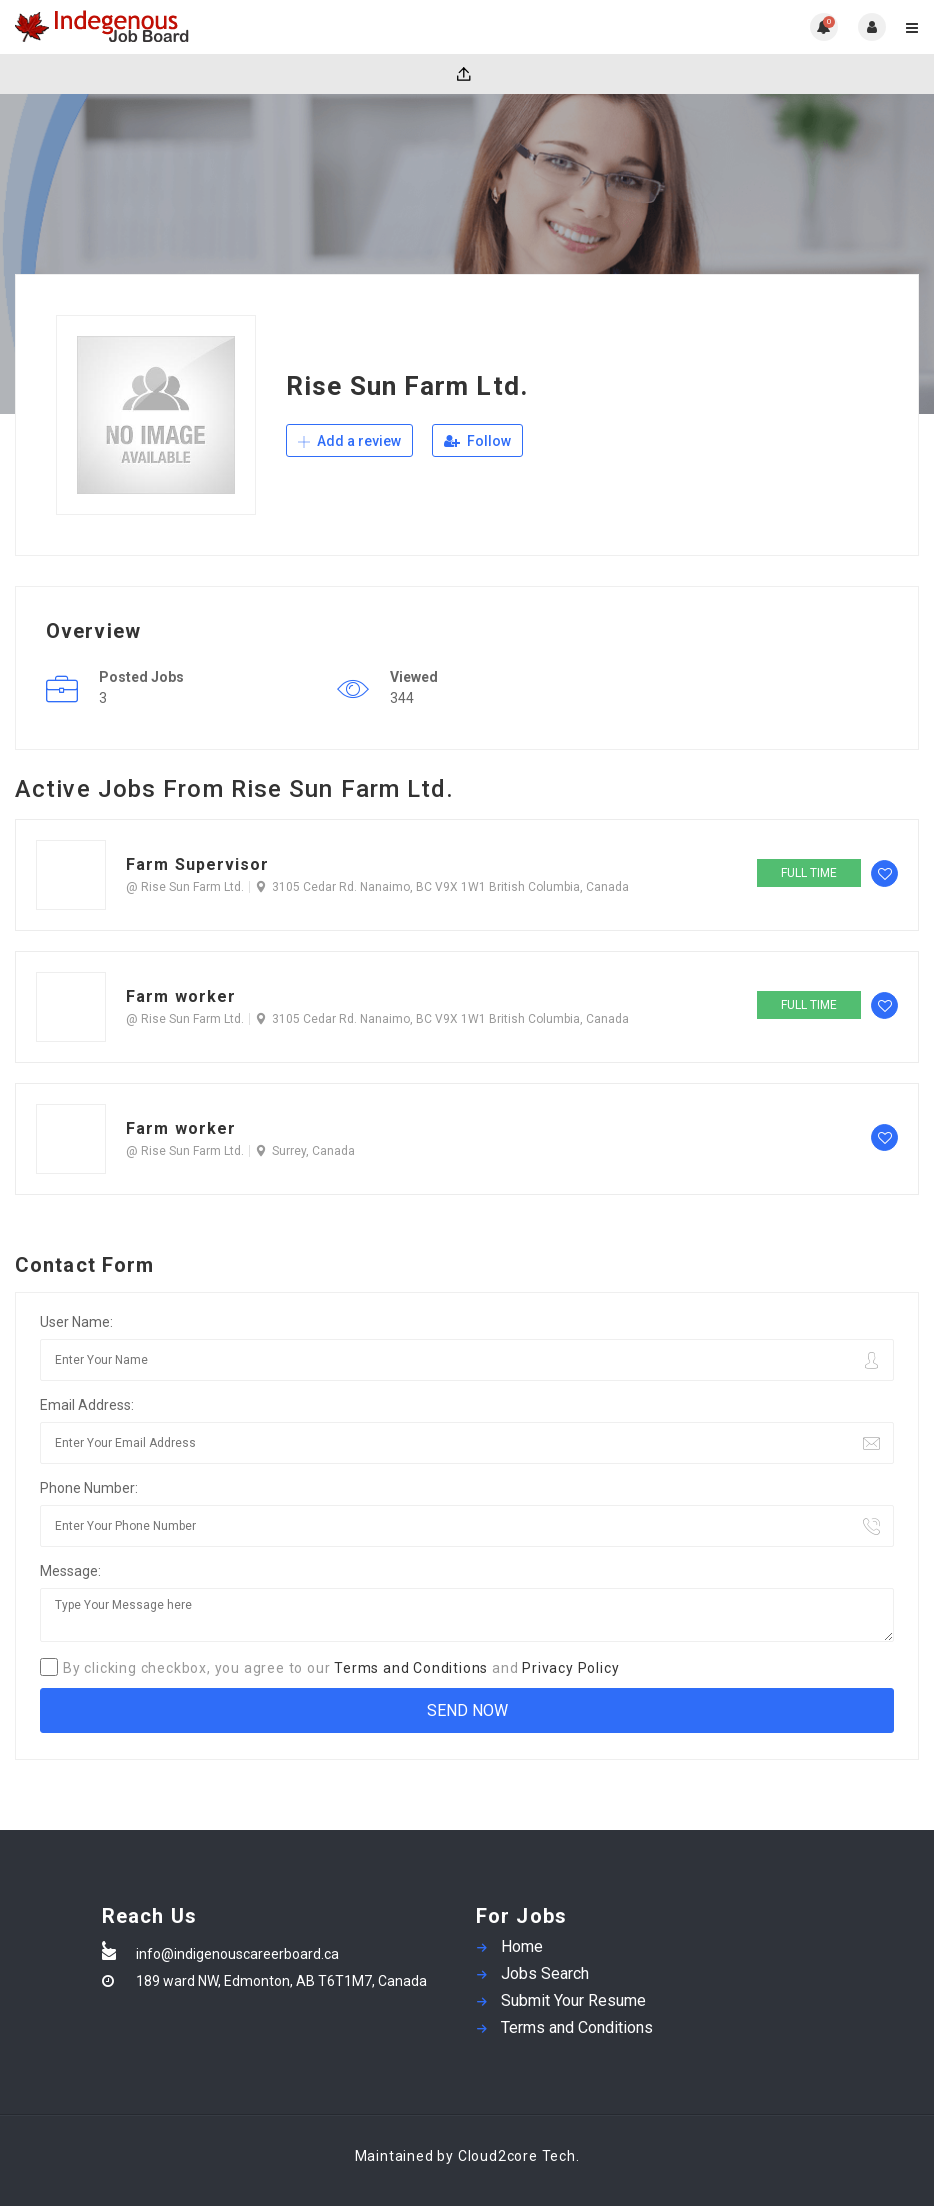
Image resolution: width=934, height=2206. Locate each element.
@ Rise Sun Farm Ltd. (185, 887)
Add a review (349, 441)
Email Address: (87, 1405)
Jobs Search (545, 1973)
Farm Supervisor (198, 864)
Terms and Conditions (411, 1668)
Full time (809, 873)
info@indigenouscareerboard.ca (237, 1954)
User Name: (76, 1322)
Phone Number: (89, 1488)
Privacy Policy (570, 1668)
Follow (477, 441)
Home (522, 1946)
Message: (70, 1571)
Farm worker (181, 996)
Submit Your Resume (573, 2000)
